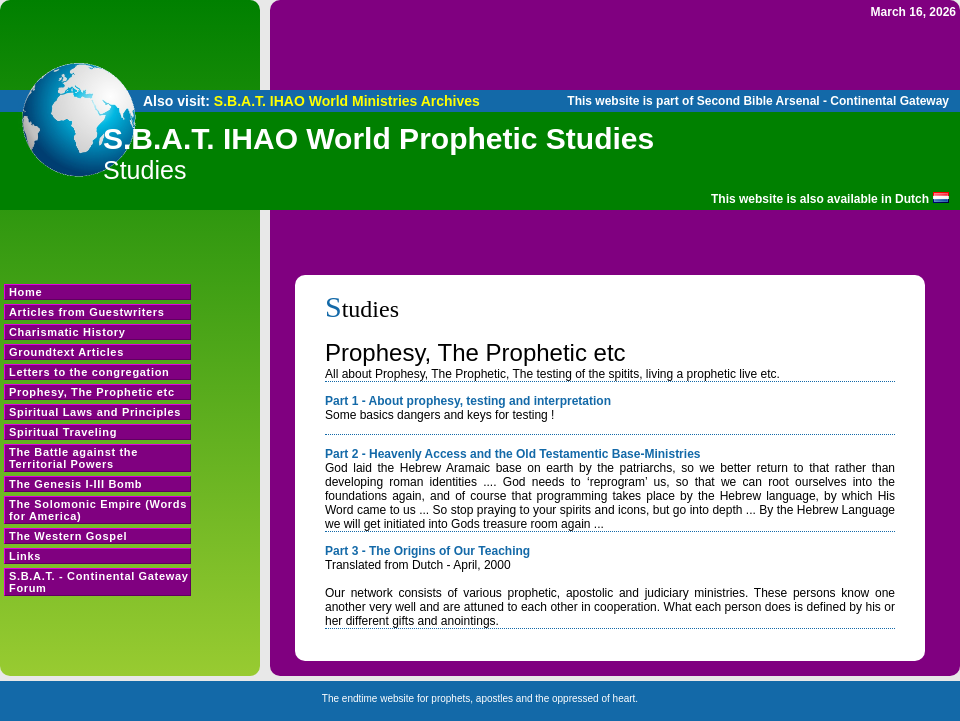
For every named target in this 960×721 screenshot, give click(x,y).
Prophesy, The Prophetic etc (92, 392)
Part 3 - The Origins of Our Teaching (427, 551)
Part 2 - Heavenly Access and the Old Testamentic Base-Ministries (512, 454)
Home (25, 292)
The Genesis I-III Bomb (75, 484)
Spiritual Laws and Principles (95, 412)
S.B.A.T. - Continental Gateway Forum (99, 582)
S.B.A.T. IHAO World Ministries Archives (347, 101)
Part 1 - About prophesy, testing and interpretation (468, 401)
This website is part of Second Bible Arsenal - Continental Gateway (758, 101)
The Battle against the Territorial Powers (73, 458)
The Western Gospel (68, 536)
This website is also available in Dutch (820, 199)
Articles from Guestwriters (87, 312)
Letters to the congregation (89, 372)
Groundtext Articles (66, 352)
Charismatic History (67, 332)
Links (25, 556)
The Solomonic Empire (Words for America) (98, 510)
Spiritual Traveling (63, 432)
